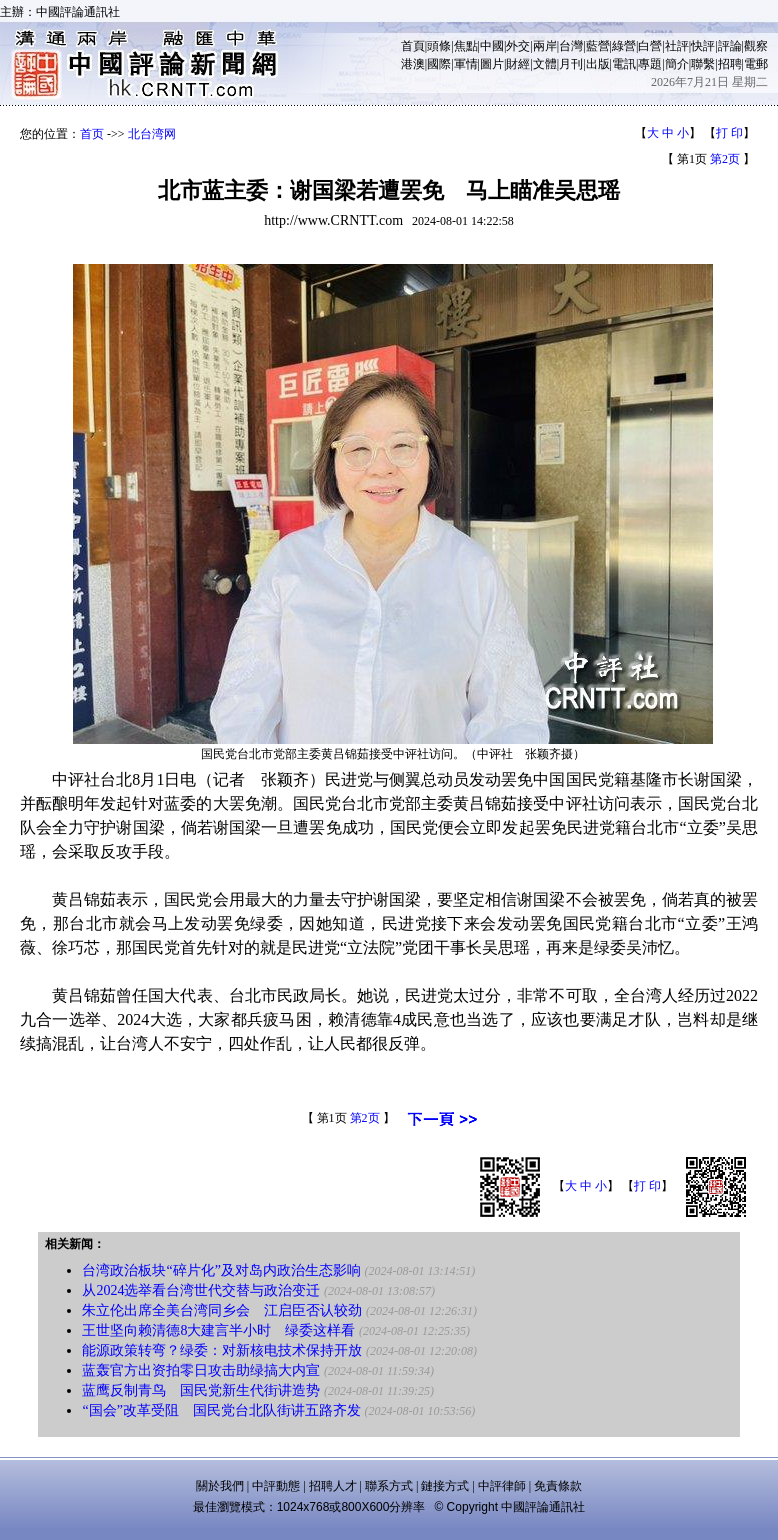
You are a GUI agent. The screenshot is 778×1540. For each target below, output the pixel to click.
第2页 (725, 159)
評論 (730, 46)
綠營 (624, 46)
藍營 (598, 46)
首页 (92, 134)
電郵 (756, 64)
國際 (439, 64)
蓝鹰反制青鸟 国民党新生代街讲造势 (201, 1390)
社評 (677, 46)
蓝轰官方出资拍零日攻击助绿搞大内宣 (201, 1370)
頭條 (439, 46)
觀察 (756, 46)
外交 (518, 46)
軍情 (466, 64)
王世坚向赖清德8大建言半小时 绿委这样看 (218, 1330)
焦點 (466, 46)
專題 (650, 64)
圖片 (492, 64)
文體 (545, 64)
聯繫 (703, 64)
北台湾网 (152, 134)
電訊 (624, 64)
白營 (650, 46)
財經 (518, 64)
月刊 (571, 64)
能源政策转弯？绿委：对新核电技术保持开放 (222, 1350)
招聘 (730, 64)
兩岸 (545, 46)
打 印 (729, 133)
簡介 (677, 64)
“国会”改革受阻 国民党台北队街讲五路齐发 (221, 1410)
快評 (703, 46)
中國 (492, 46)
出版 (598, 64)
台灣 (571, 46)
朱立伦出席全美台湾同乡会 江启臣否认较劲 (222, 1310)
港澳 (413, 64)
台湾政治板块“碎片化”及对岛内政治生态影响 (221, 1270)
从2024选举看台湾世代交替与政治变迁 (201, 1290)
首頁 (413, 46)
